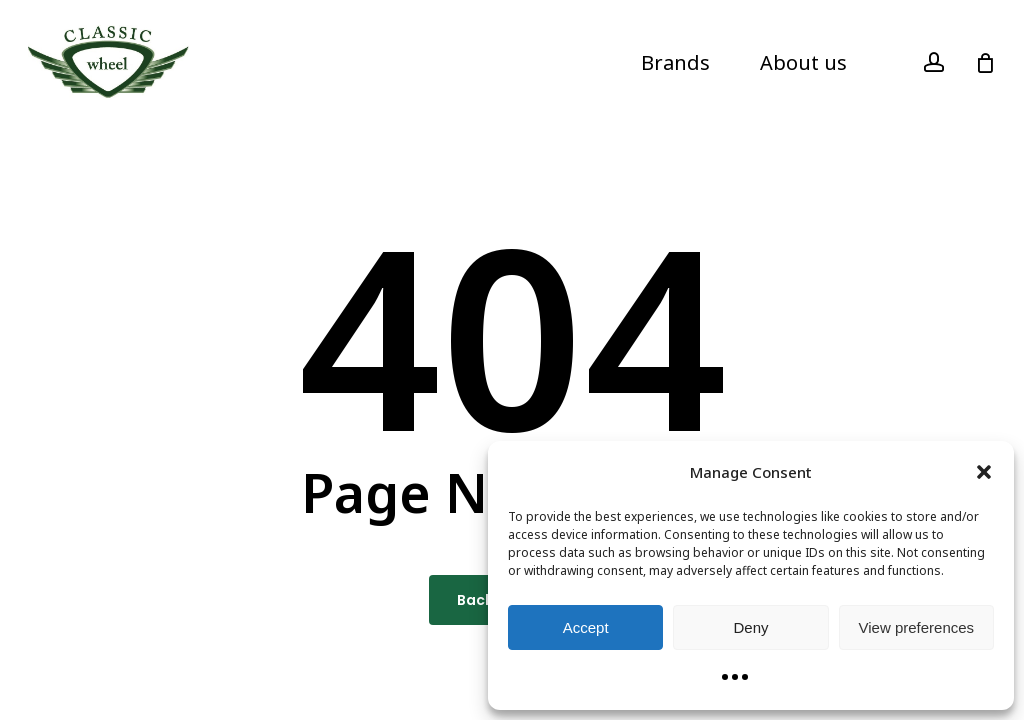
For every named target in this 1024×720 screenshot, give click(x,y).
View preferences (917, 627)
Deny (750, 627)
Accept (586, 627)
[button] (984, 472)
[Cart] (985, 63)
